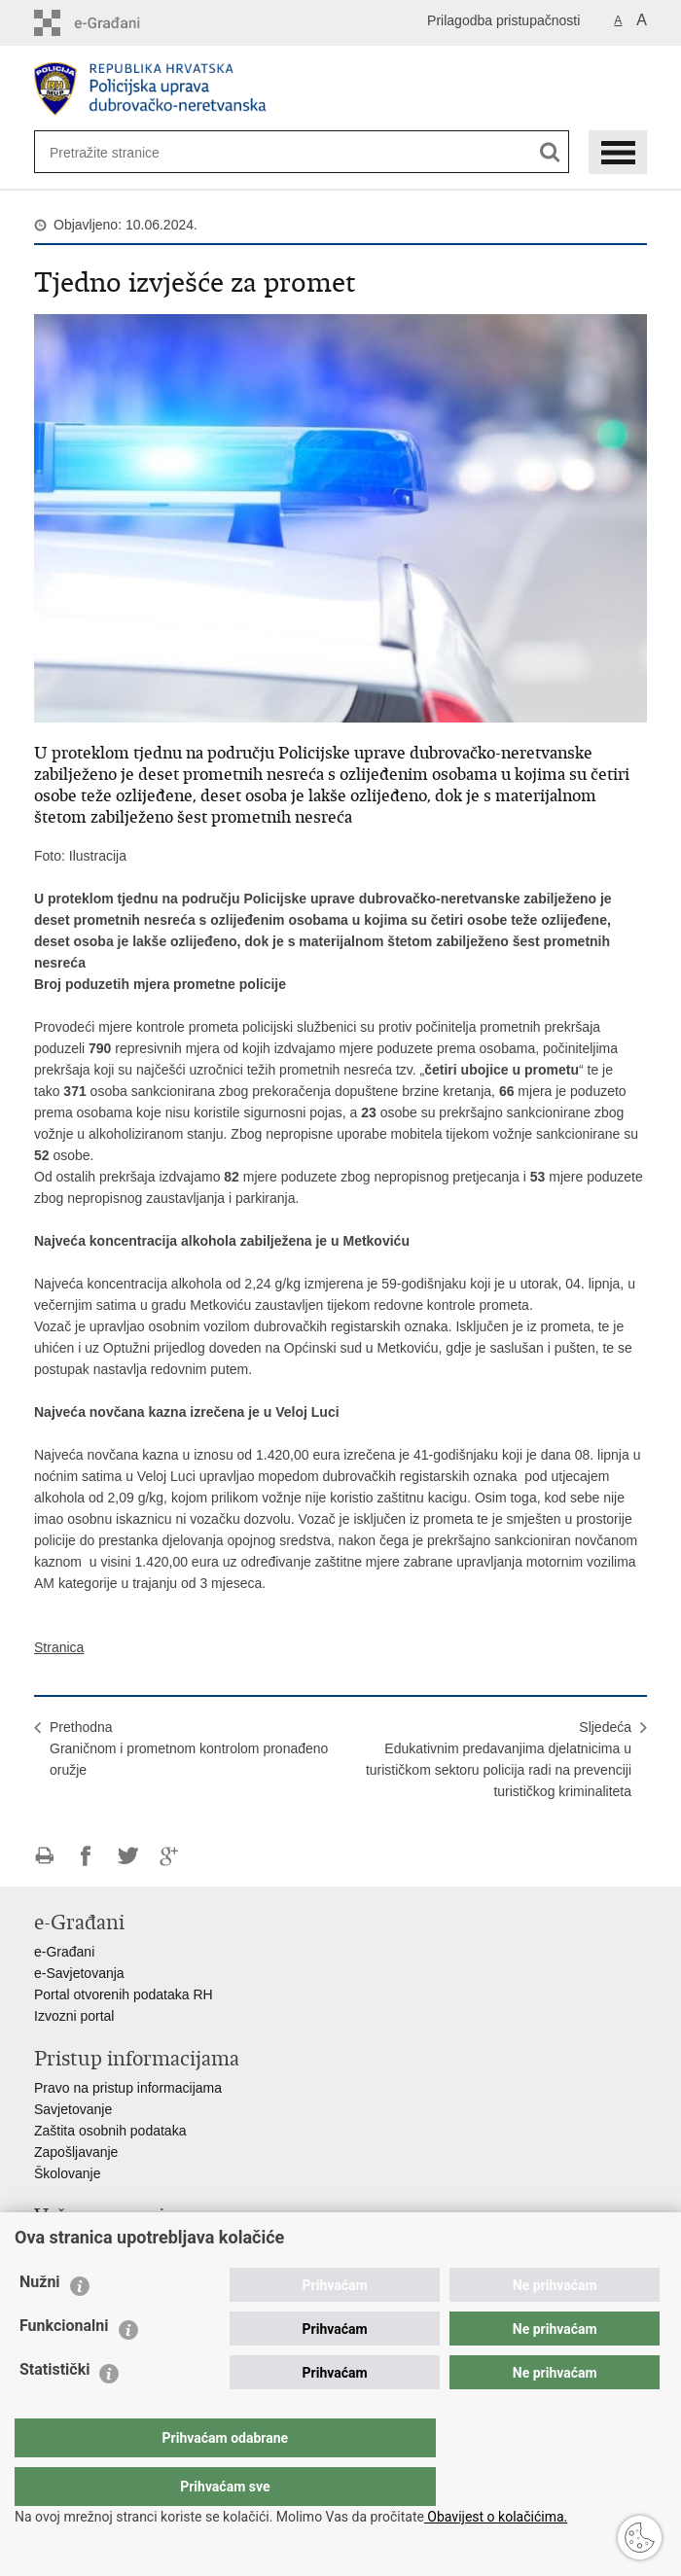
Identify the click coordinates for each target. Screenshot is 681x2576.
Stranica (59, 1647)
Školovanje (67, 2173)
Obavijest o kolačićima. (495, 2516)
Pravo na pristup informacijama (128, 2088)
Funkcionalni (64, 2364)
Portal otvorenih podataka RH (123, 1994)
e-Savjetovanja (79, 1973)
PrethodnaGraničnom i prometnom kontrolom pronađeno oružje (189, 1748)
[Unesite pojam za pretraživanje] (113, 152)
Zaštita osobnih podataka (110, 2130)
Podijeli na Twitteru (128, 1856)
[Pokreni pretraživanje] (550, 152)
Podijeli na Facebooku (86, 1856)
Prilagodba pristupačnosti (503, 20)
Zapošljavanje (76, 2152)
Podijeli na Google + (170, 1856)
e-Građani (64, 1951)
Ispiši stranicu (44, 1856)
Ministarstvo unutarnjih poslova (127, 2245)
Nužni (39, 2320)
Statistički (54, 2408)
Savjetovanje (73, 2109)
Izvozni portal (74, 2016)
